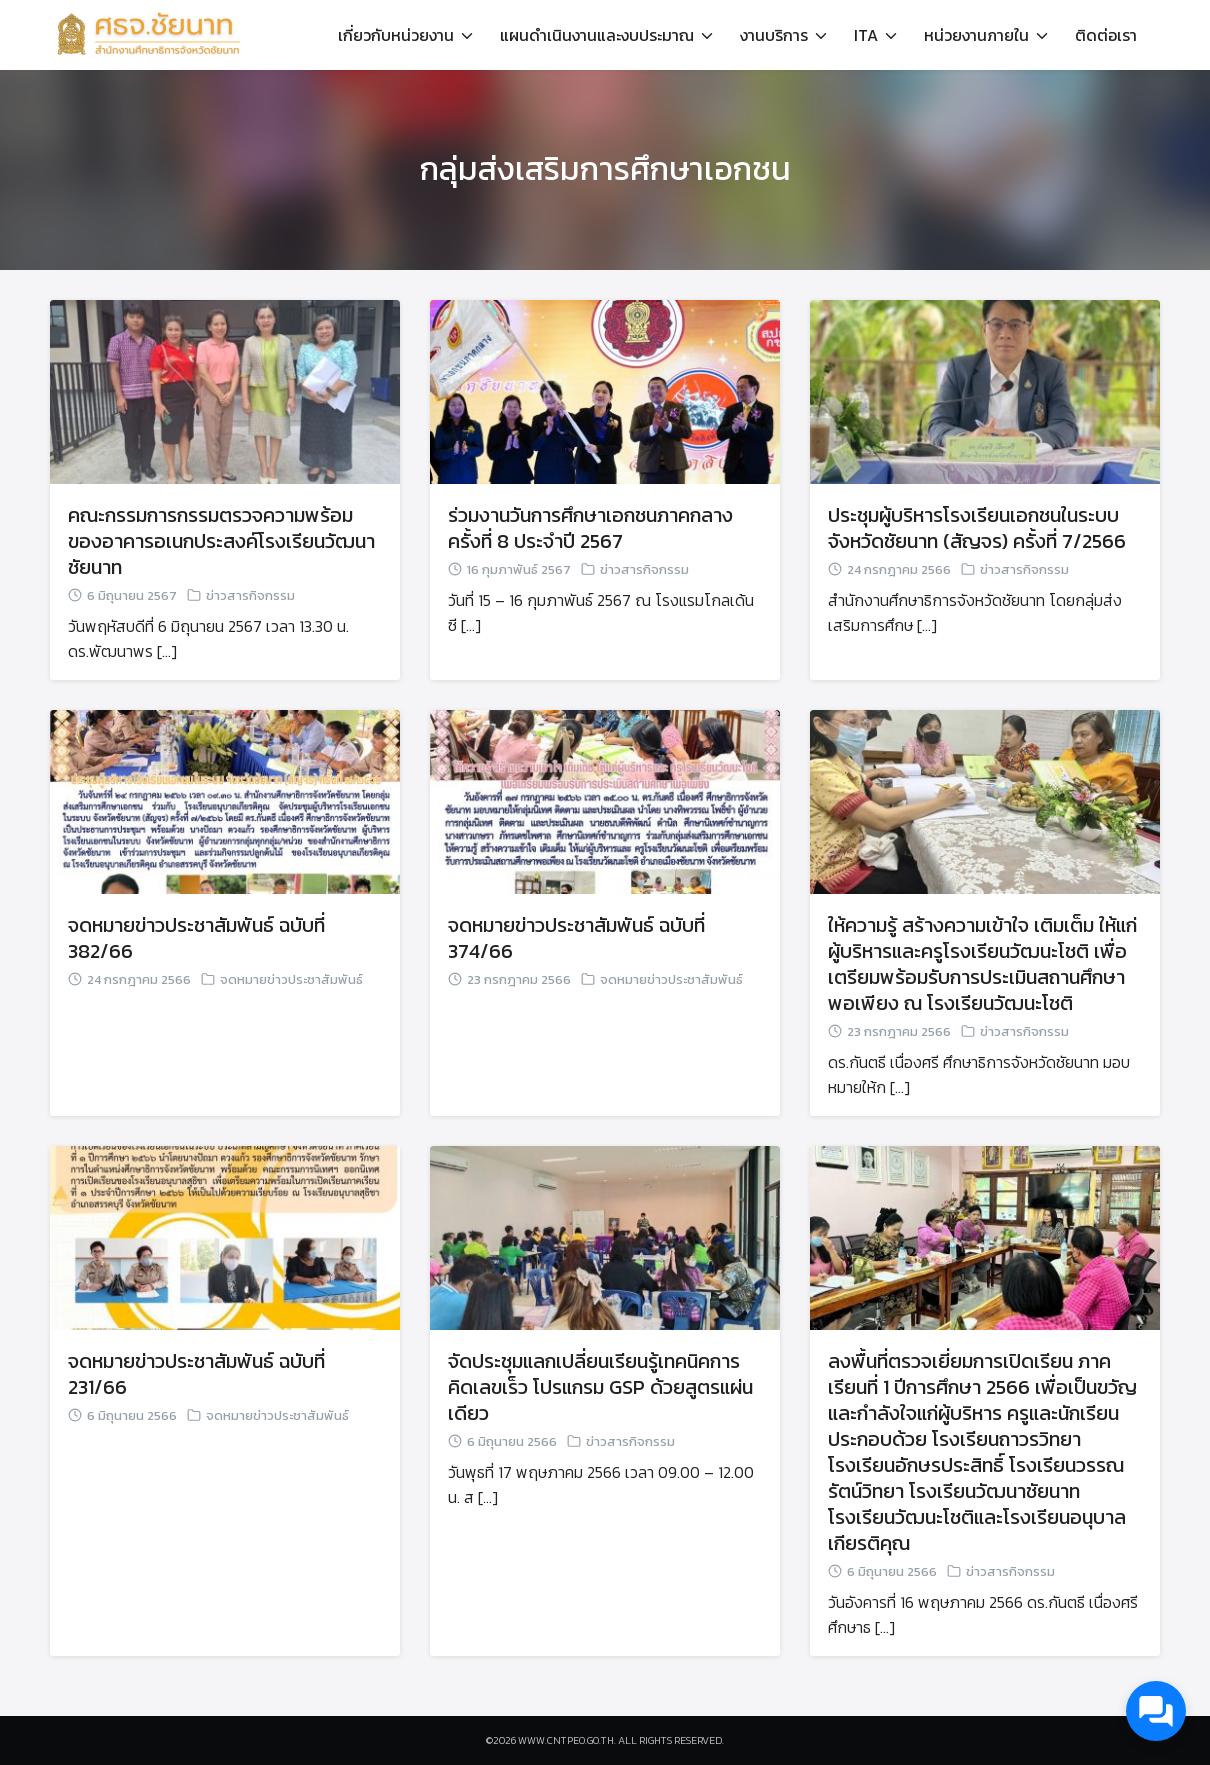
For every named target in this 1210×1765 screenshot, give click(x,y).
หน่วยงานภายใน (976, 35)
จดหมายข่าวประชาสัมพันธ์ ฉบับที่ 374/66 (576, 938)
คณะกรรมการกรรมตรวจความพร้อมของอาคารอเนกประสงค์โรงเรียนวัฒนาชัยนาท (221, 541)
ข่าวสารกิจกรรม (250, 595)
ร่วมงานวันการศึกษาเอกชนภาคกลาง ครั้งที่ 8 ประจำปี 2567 (590, 528)
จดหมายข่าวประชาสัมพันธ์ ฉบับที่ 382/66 (196, 938)
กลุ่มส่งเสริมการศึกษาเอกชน (605, 169)
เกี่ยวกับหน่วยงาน (396, 35)
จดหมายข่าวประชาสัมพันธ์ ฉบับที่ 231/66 (196, 1374)
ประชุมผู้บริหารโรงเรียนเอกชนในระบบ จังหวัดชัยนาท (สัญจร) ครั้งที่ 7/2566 (977, 528)
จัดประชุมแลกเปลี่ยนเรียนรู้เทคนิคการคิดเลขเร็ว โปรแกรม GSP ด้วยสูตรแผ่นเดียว (600, 1387)
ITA (866, 35)
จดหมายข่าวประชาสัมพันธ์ (291, 979)
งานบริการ (774, 35)
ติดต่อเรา (1106, 35)
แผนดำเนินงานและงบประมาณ (597, 35)
